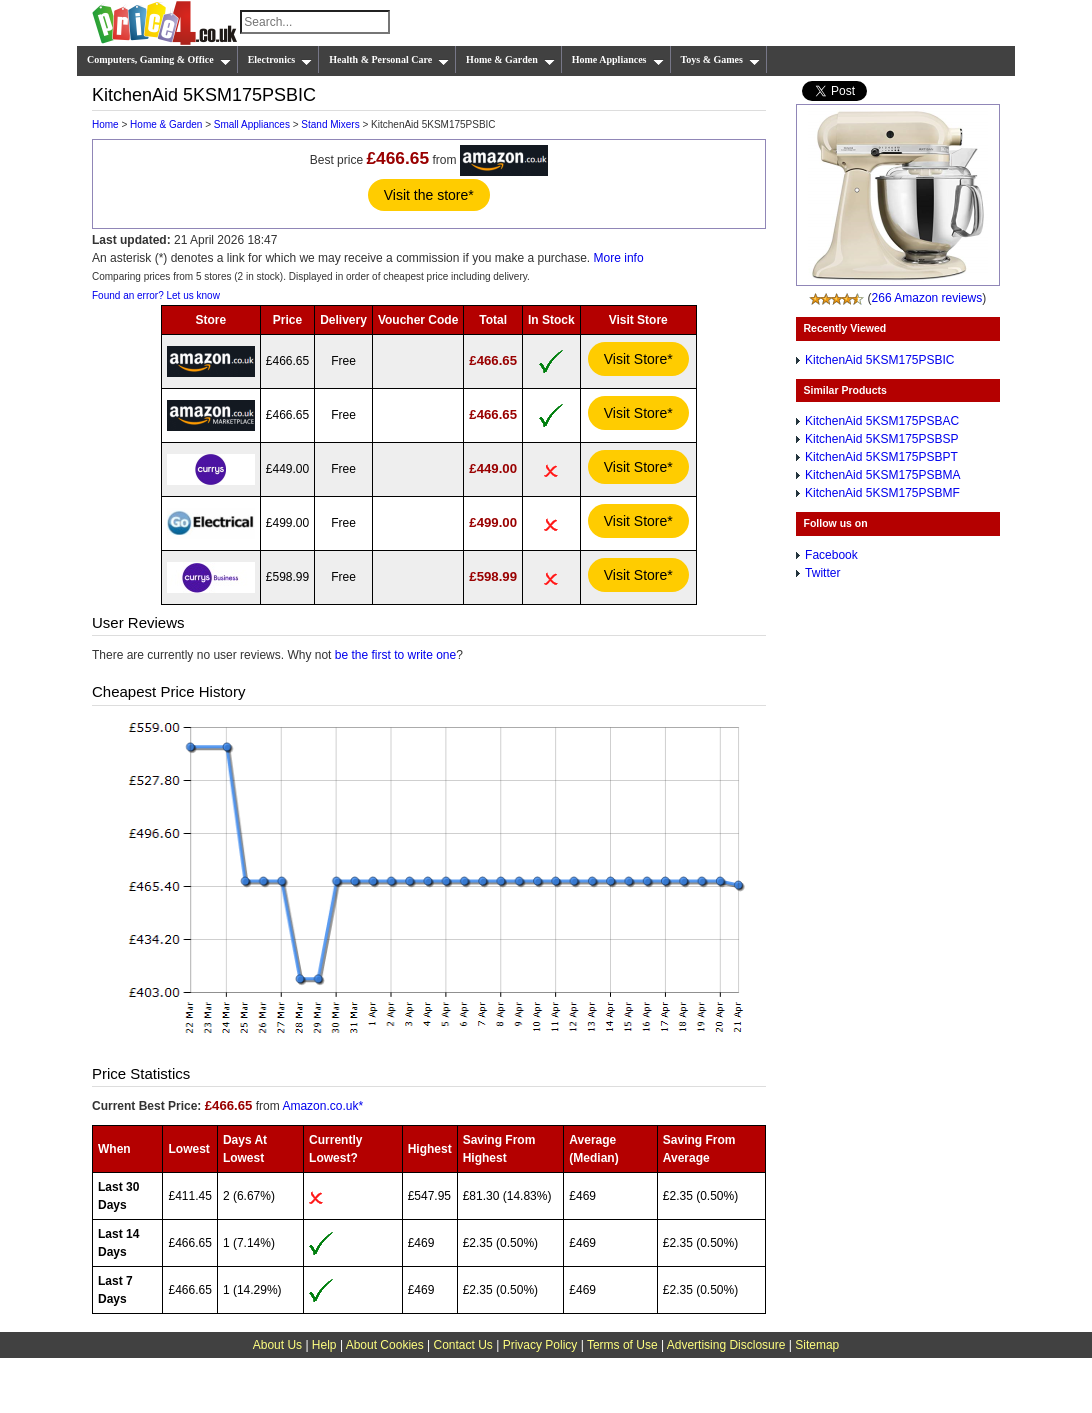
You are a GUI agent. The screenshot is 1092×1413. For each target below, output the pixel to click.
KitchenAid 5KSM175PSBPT (881, 457)
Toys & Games (720, 60)
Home (105, 124)
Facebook (831, 555)
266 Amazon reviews (927, 298)
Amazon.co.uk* (322, 1106)
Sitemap (817, 1345)
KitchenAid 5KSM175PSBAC (882, 421)
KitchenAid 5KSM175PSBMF (882, 493)
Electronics (280, 60)
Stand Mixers (330, 124)
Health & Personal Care (389, 60)
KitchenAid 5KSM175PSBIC (879, 360)
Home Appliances (618, 60)
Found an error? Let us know (156, 295)
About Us (277, 1345)
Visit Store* (638, 359)
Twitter (822, 573)
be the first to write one (395, 655)
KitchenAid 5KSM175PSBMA (882, 475)
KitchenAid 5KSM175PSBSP (881, 439)
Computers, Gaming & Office (159, 60)
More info (619, 258)
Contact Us (463, 1345)
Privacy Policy (540, 1345)
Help (324, 1345)
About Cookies (385, 1345)
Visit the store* (429, 195)
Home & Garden (510, 60)
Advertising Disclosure (726, 1345)
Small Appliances (252, 124)
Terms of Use (622, 1345)
